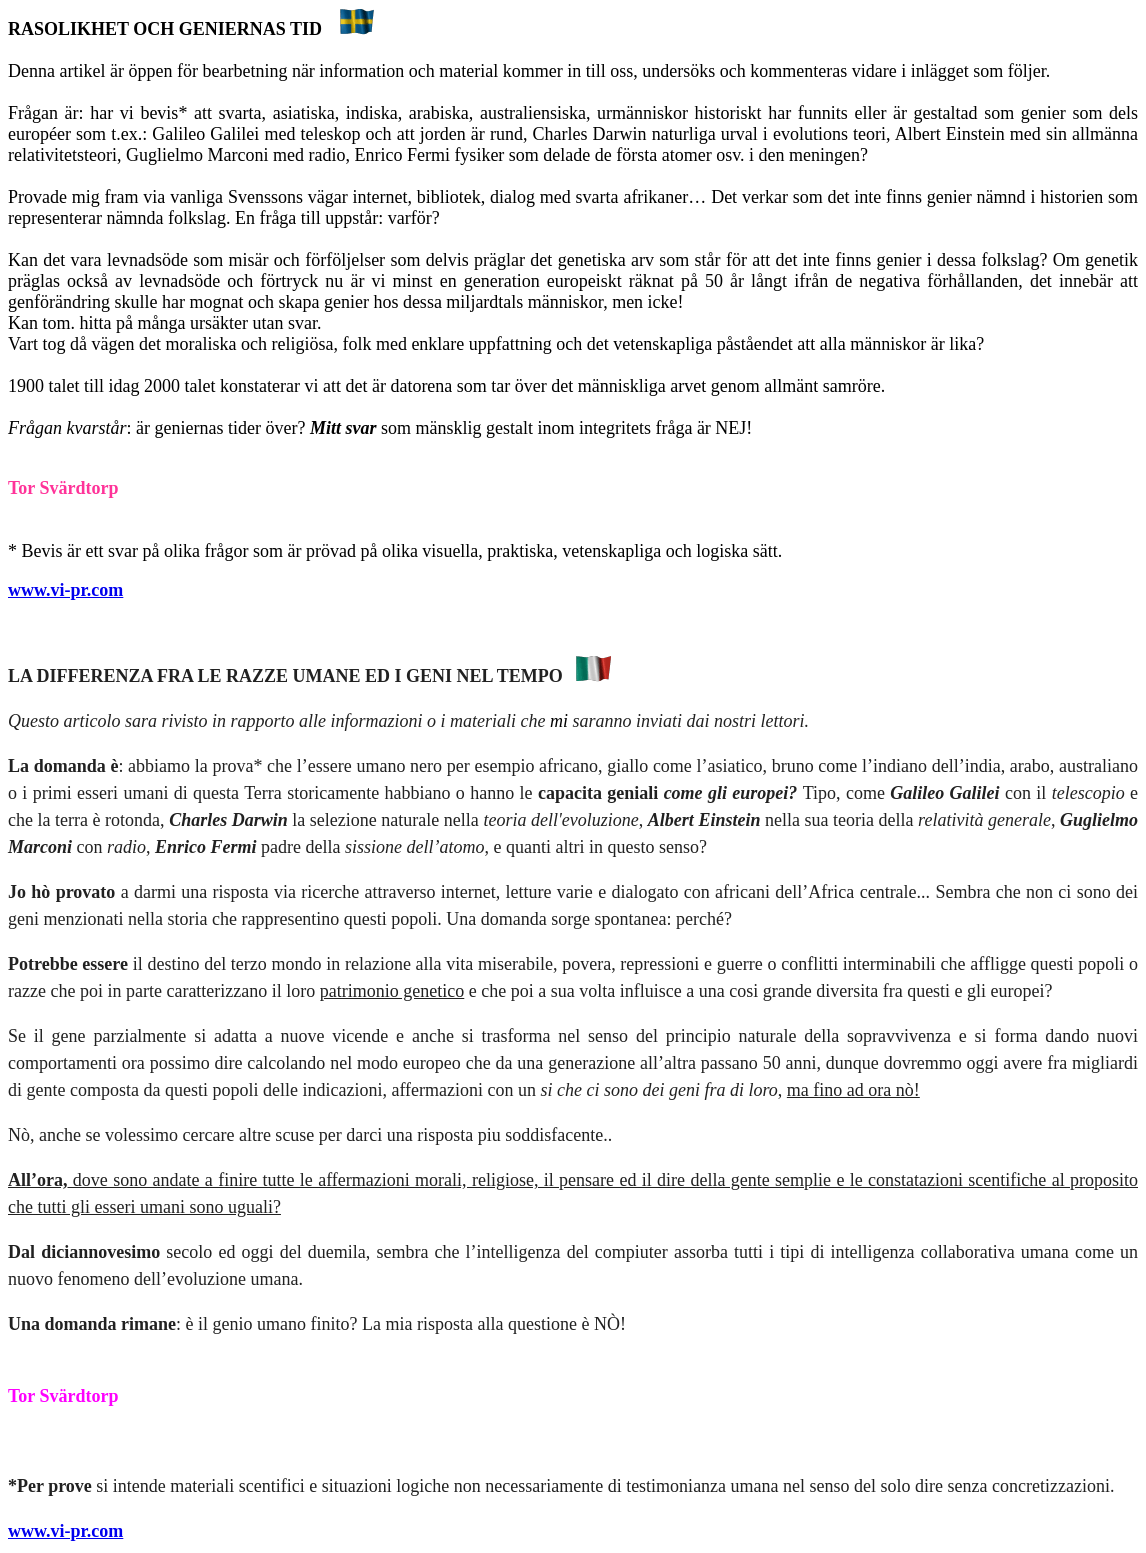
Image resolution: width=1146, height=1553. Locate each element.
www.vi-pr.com (65, 590)
